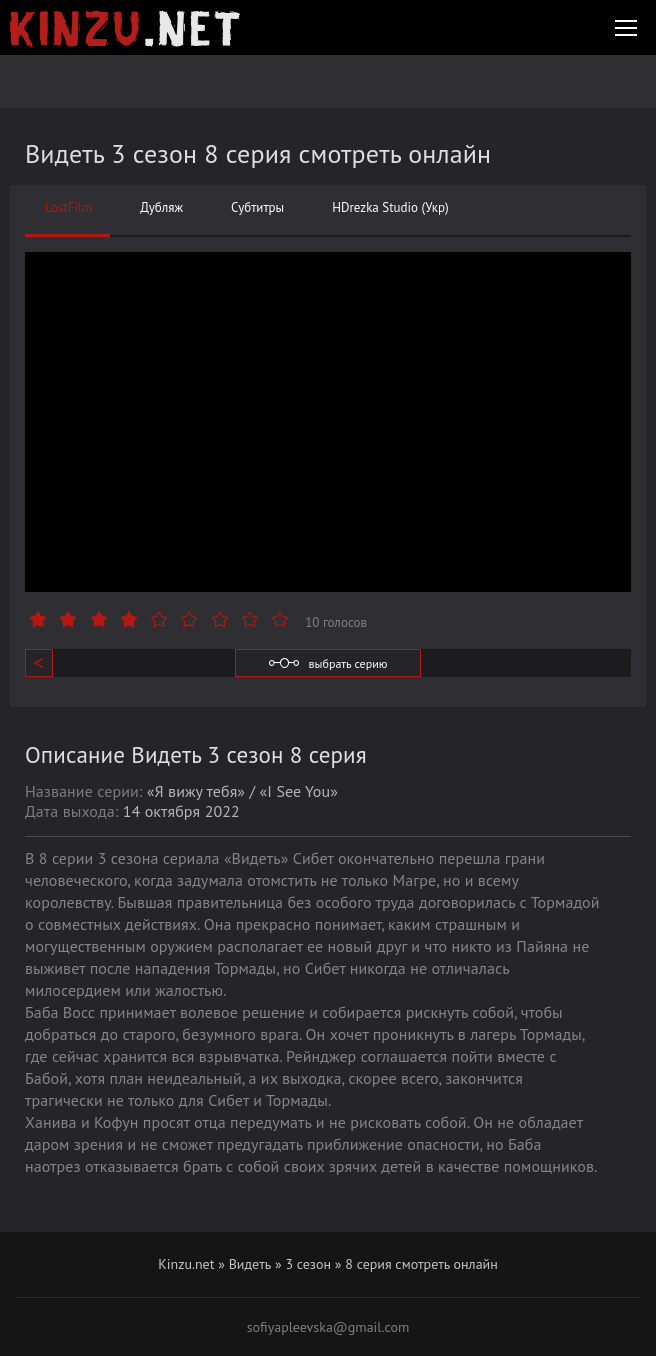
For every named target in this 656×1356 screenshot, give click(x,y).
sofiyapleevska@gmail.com (328, 1327)
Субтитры (257, 208)
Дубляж (161, 208)
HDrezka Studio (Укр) (390, 208)
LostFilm (68, 208)
